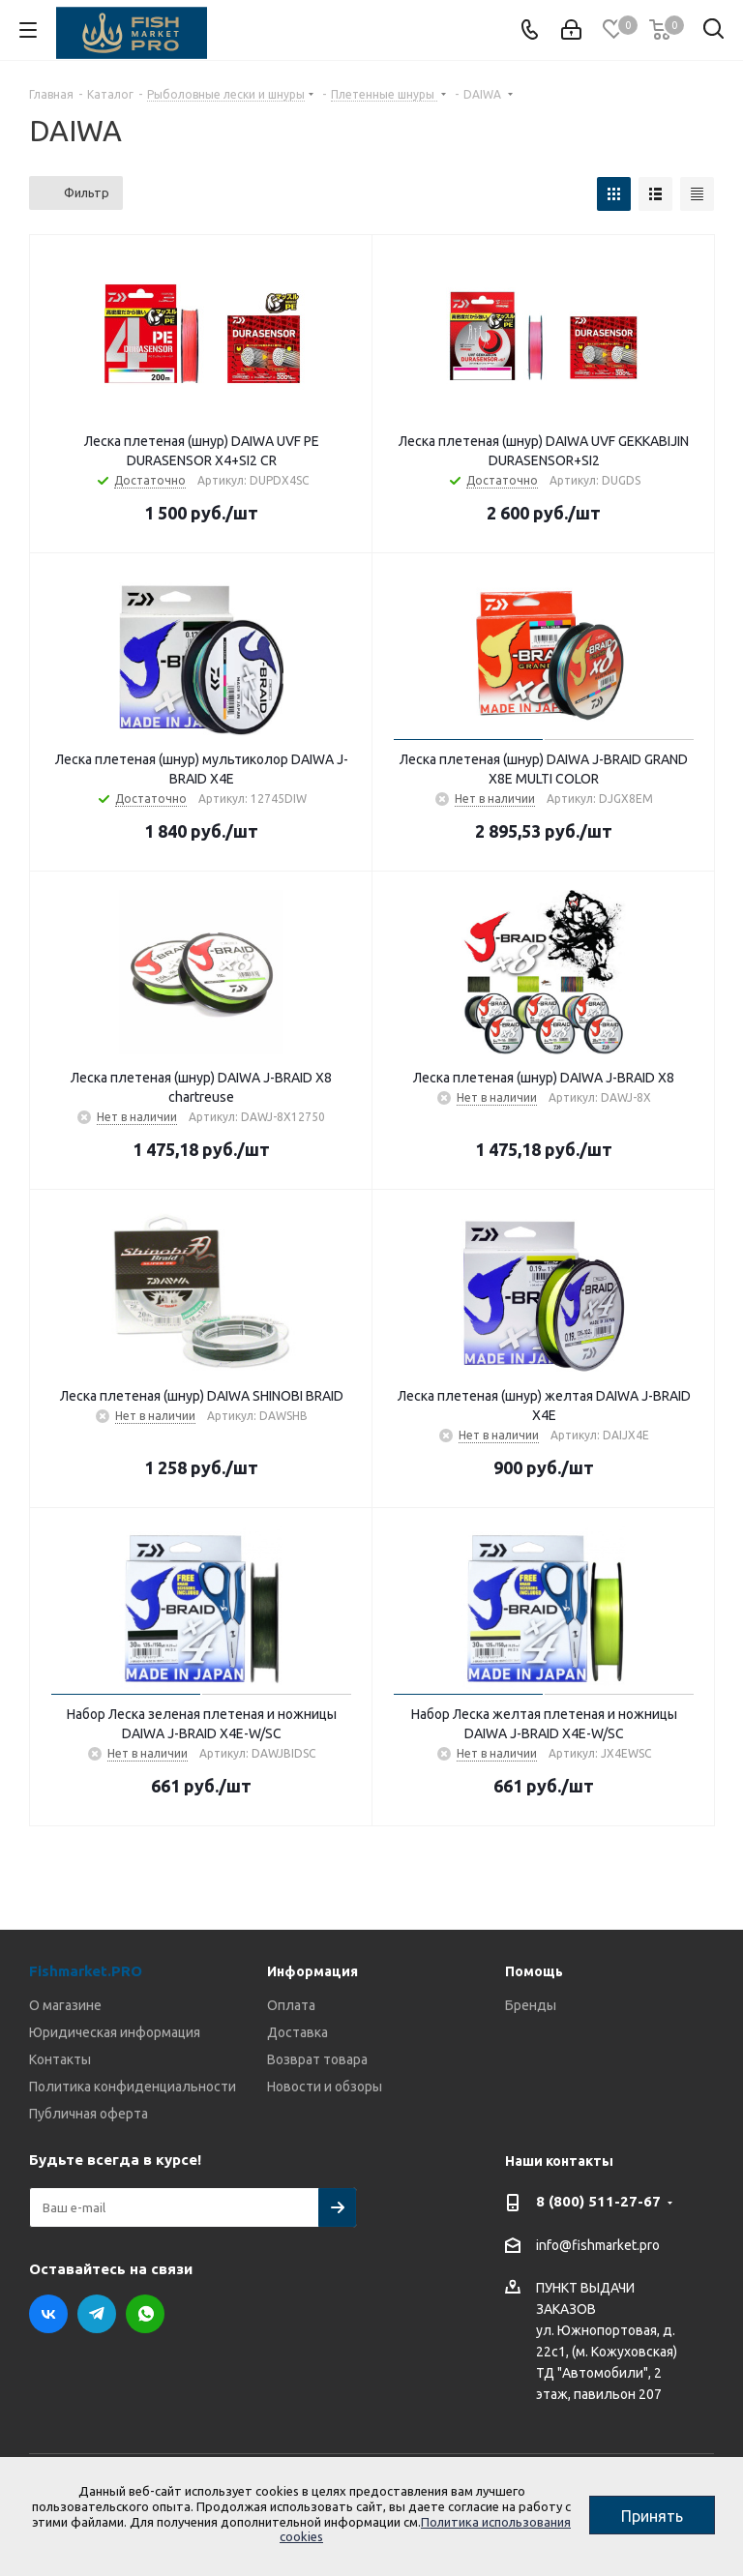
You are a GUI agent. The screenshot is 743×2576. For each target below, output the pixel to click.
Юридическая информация (114, 2032)
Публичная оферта (88, 2113)
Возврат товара (317, 2059)
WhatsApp (145, 2314)
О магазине (65, 2005)
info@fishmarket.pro (598, 2245)
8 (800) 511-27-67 (598, 2201)
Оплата (291, 2005)
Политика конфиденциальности (132, 2086)
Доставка (297, 2032)
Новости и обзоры (324, 2086)
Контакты (60, 2059)
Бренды (530, 2005)
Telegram (96, 2314)
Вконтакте (48, 2314)
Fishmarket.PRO (85, 1971)
